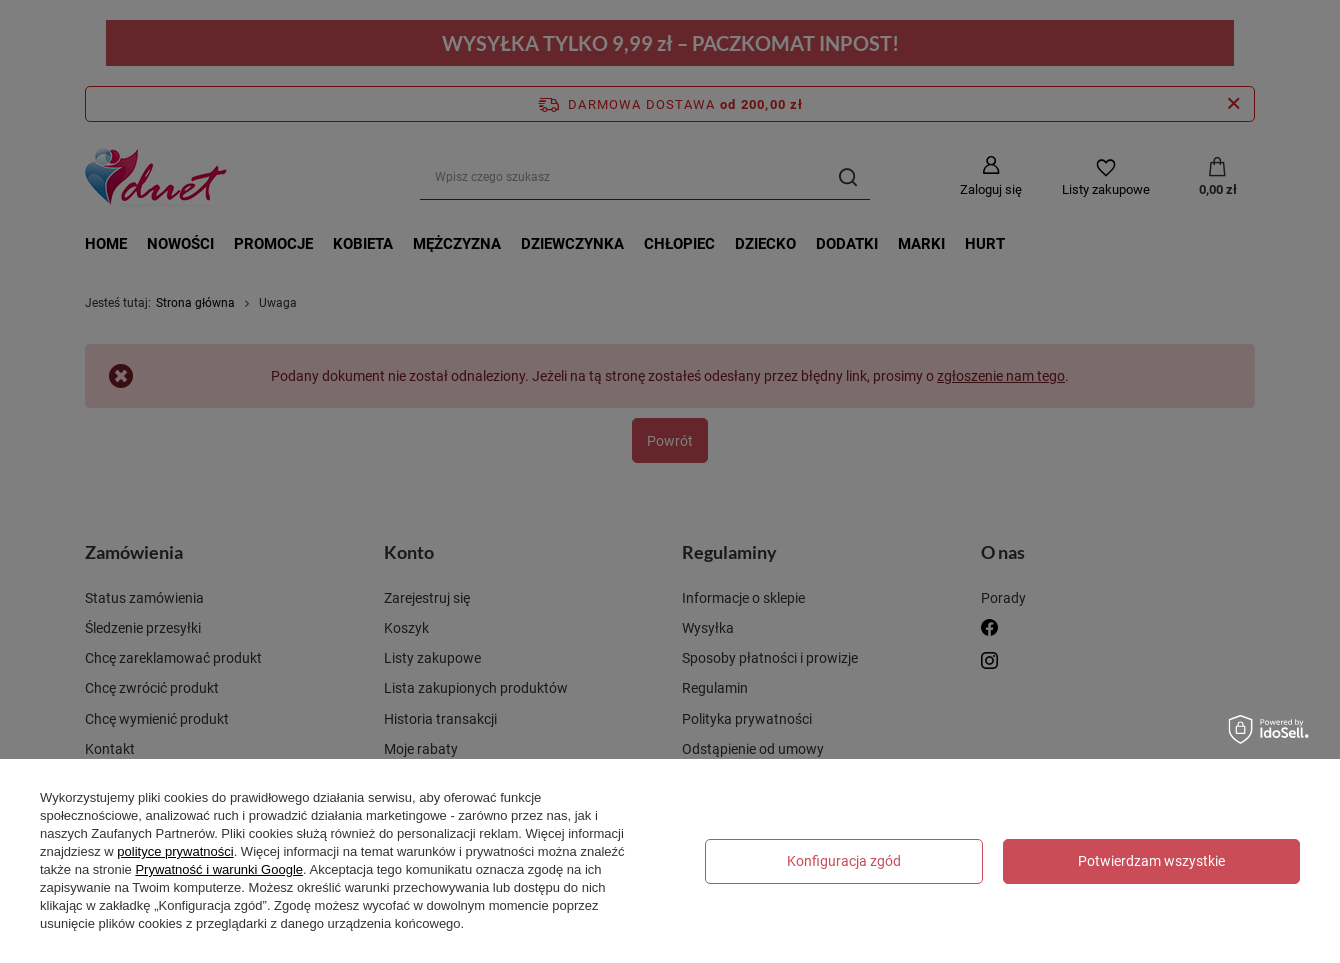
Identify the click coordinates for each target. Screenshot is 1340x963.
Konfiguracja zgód (844, 861)
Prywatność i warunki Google (219, 869)
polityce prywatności (175, 851)
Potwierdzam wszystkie (1151, 861)
